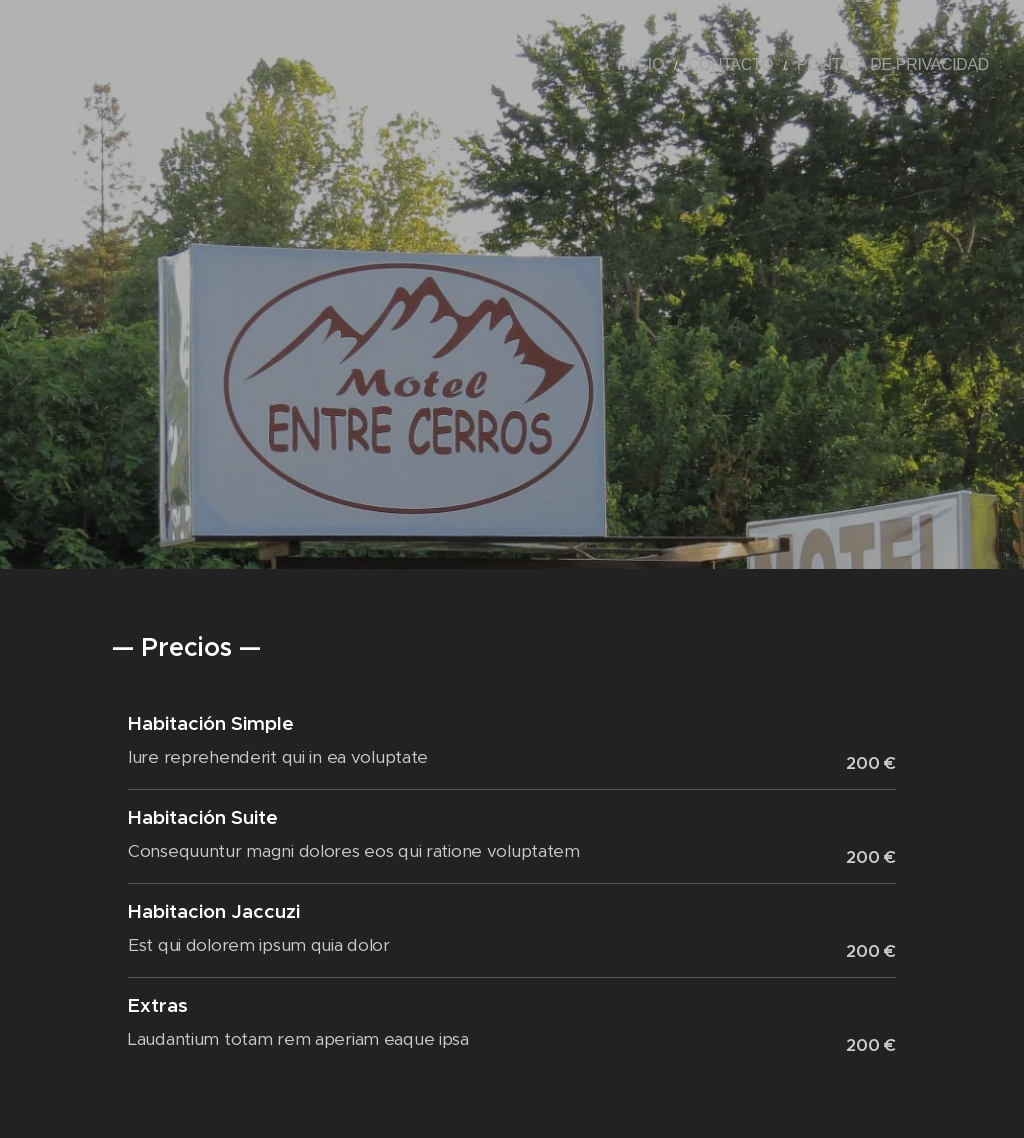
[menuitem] (688, 65)
